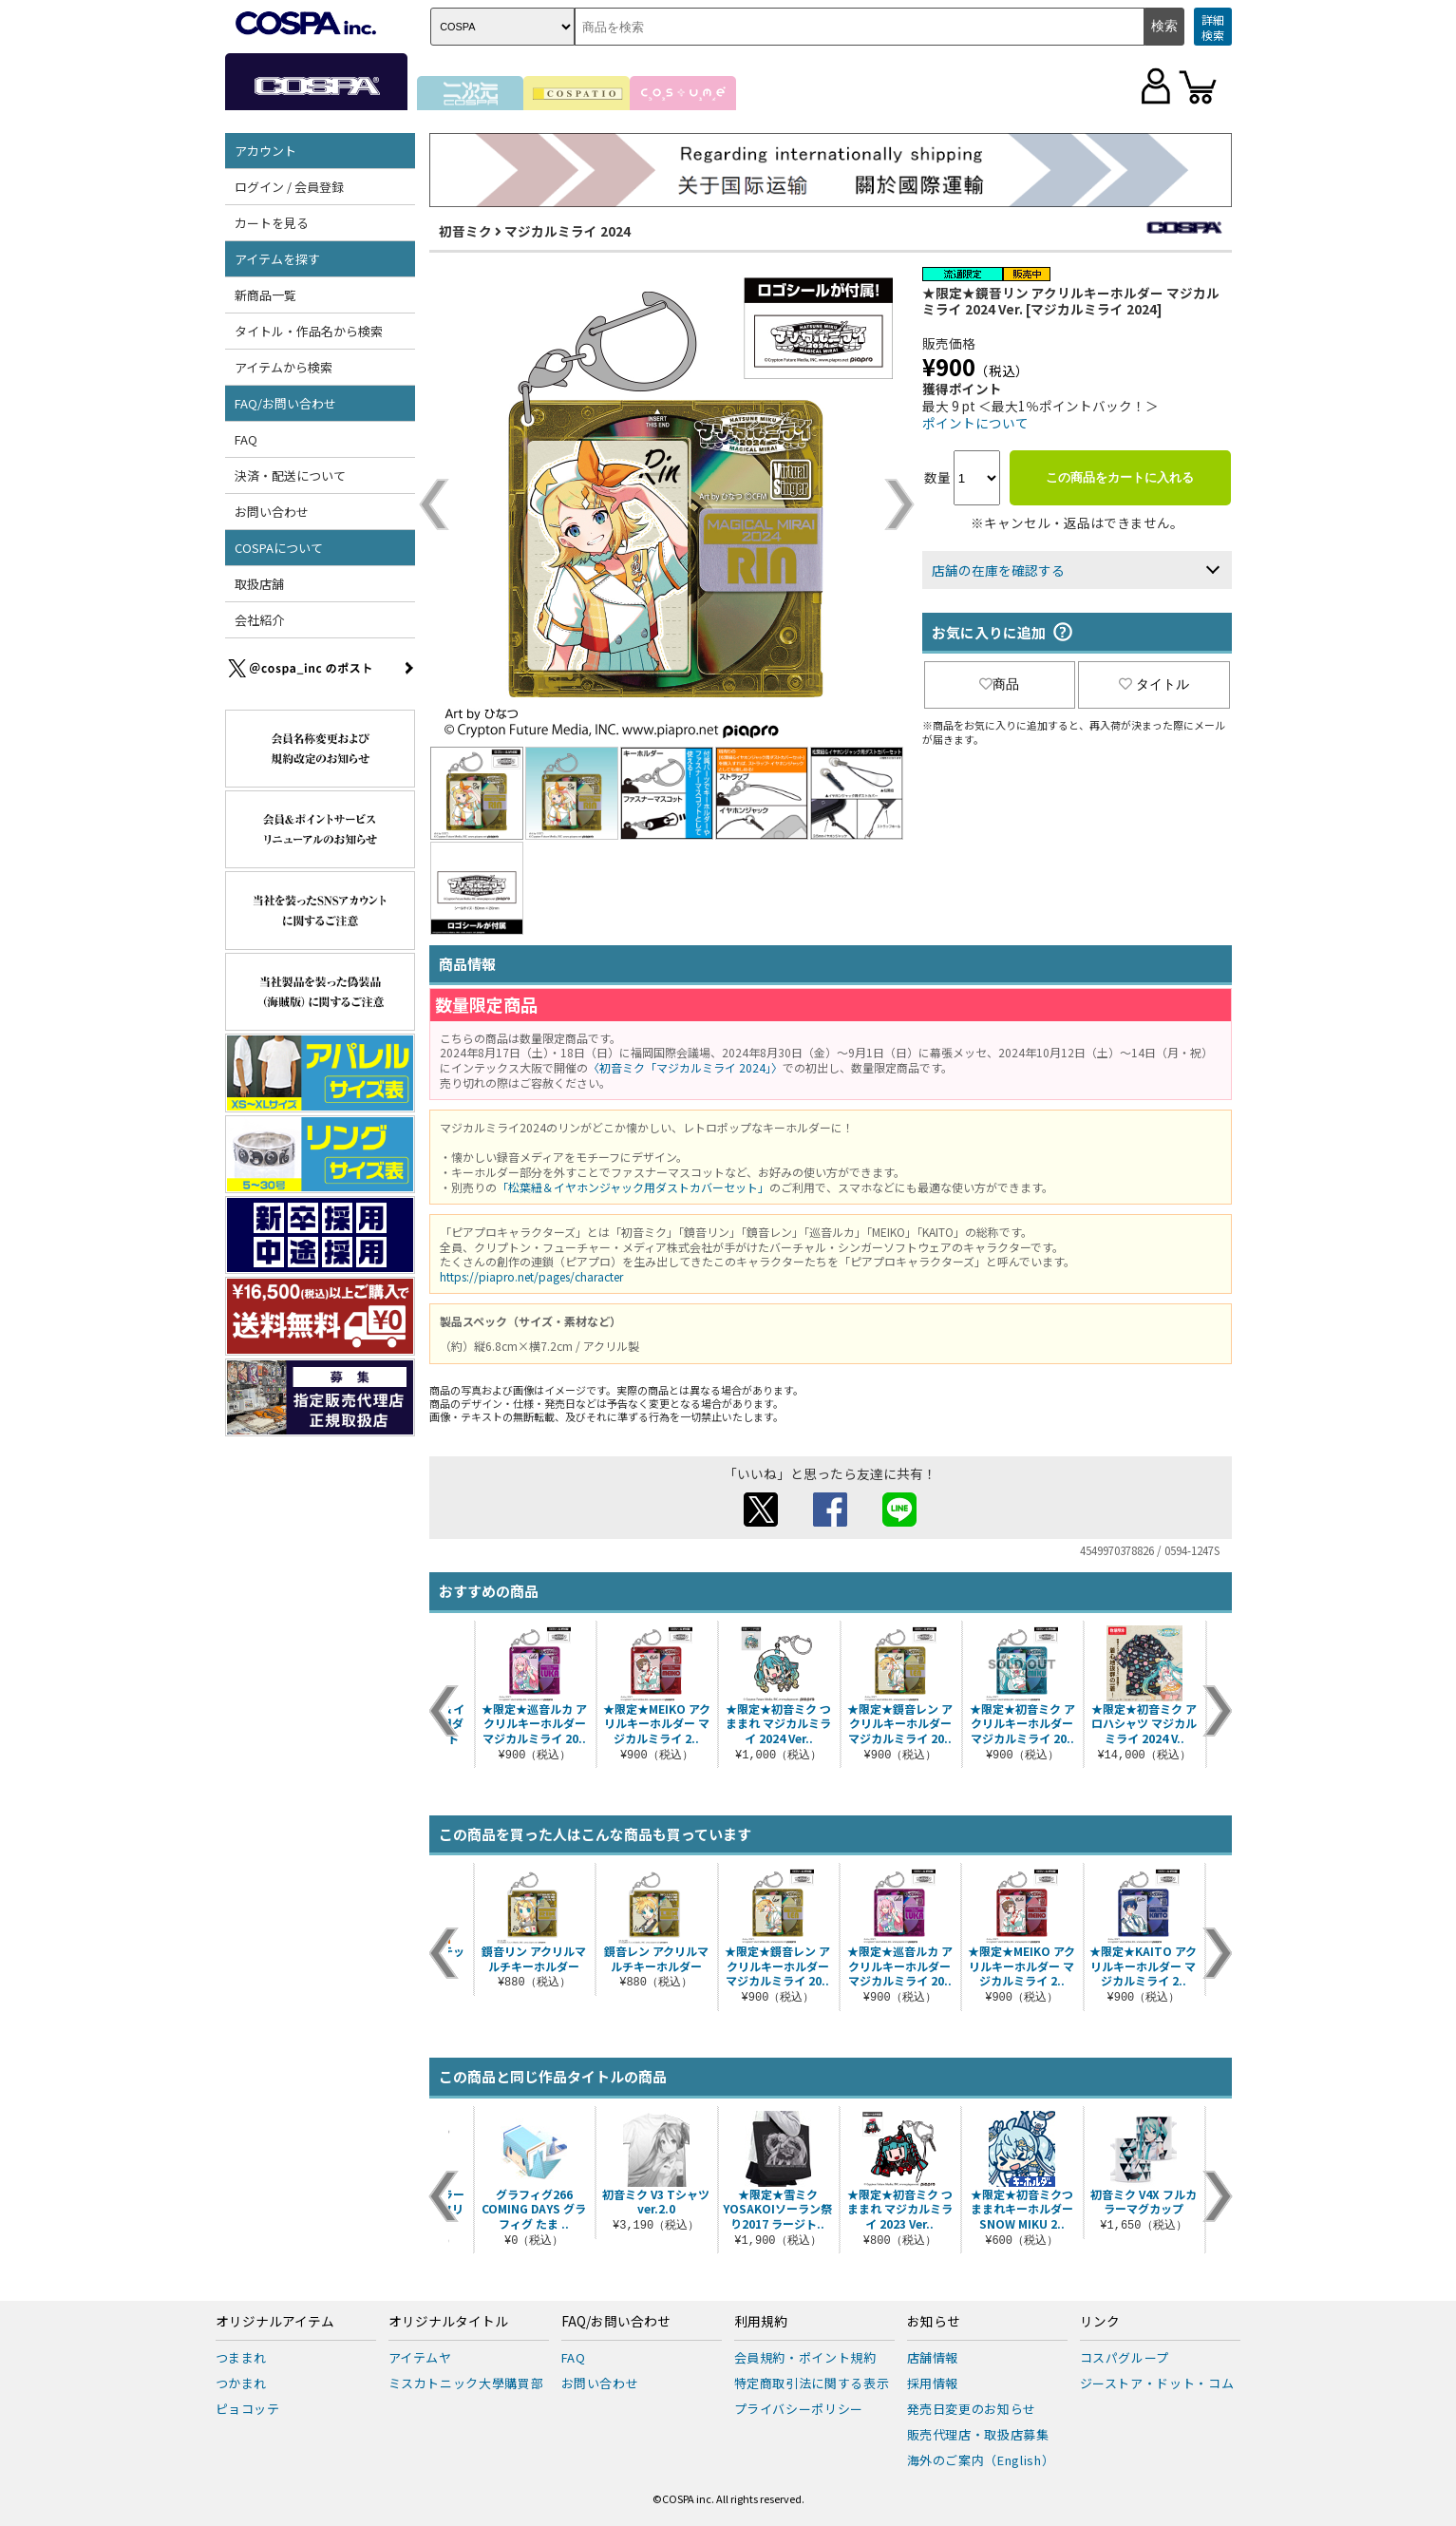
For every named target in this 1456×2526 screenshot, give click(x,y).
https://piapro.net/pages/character (531, 1276)
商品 (999, 684)
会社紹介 (259, 620)
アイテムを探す (277, 259)
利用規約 (760, 2321)
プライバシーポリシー (799, 2409)
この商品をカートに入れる (1120, 477)
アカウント (265, 151)
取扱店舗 (259, 584)
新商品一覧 (265, 295)
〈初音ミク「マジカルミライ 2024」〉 (685, 1067)
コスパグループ (1125, 2357)
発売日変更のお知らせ (972, 2409)
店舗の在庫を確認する (998, 569)
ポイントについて (975, 422)
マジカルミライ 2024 (567, 230)
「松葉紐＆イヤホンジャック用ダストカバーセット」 (633, 1187)
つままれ (242, 2357)
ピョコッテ (248, 2409)
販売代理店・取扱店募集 (978, 2434)
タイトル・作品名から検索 (309, 331)
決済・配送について (290, 475)
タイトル (1154, 684)
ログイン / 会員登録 (289, 187)
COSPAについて (279, 548)
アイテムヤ (420, 2357)
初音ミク (465, 230)
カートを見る (272, 223)
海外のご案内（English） (981, 2460)
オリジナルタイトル (448, 2321)
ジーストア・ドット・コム (1157, 2383)
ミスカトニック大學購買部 (466, 2383)
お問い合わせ (272, 512)
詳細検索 (1212, 27)
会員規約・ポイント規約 (805, 2357)
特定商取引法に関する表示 (812, 2383)
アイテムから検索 (283, 367)
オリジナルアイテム (275, 2321)
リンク (1100, 2321)
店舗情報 (933, 2357)
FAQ (246, 439)
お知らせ (933, 2321)
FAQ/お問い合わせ (285, 403)
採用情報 (933, 2383)
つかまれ (242, 2383)
